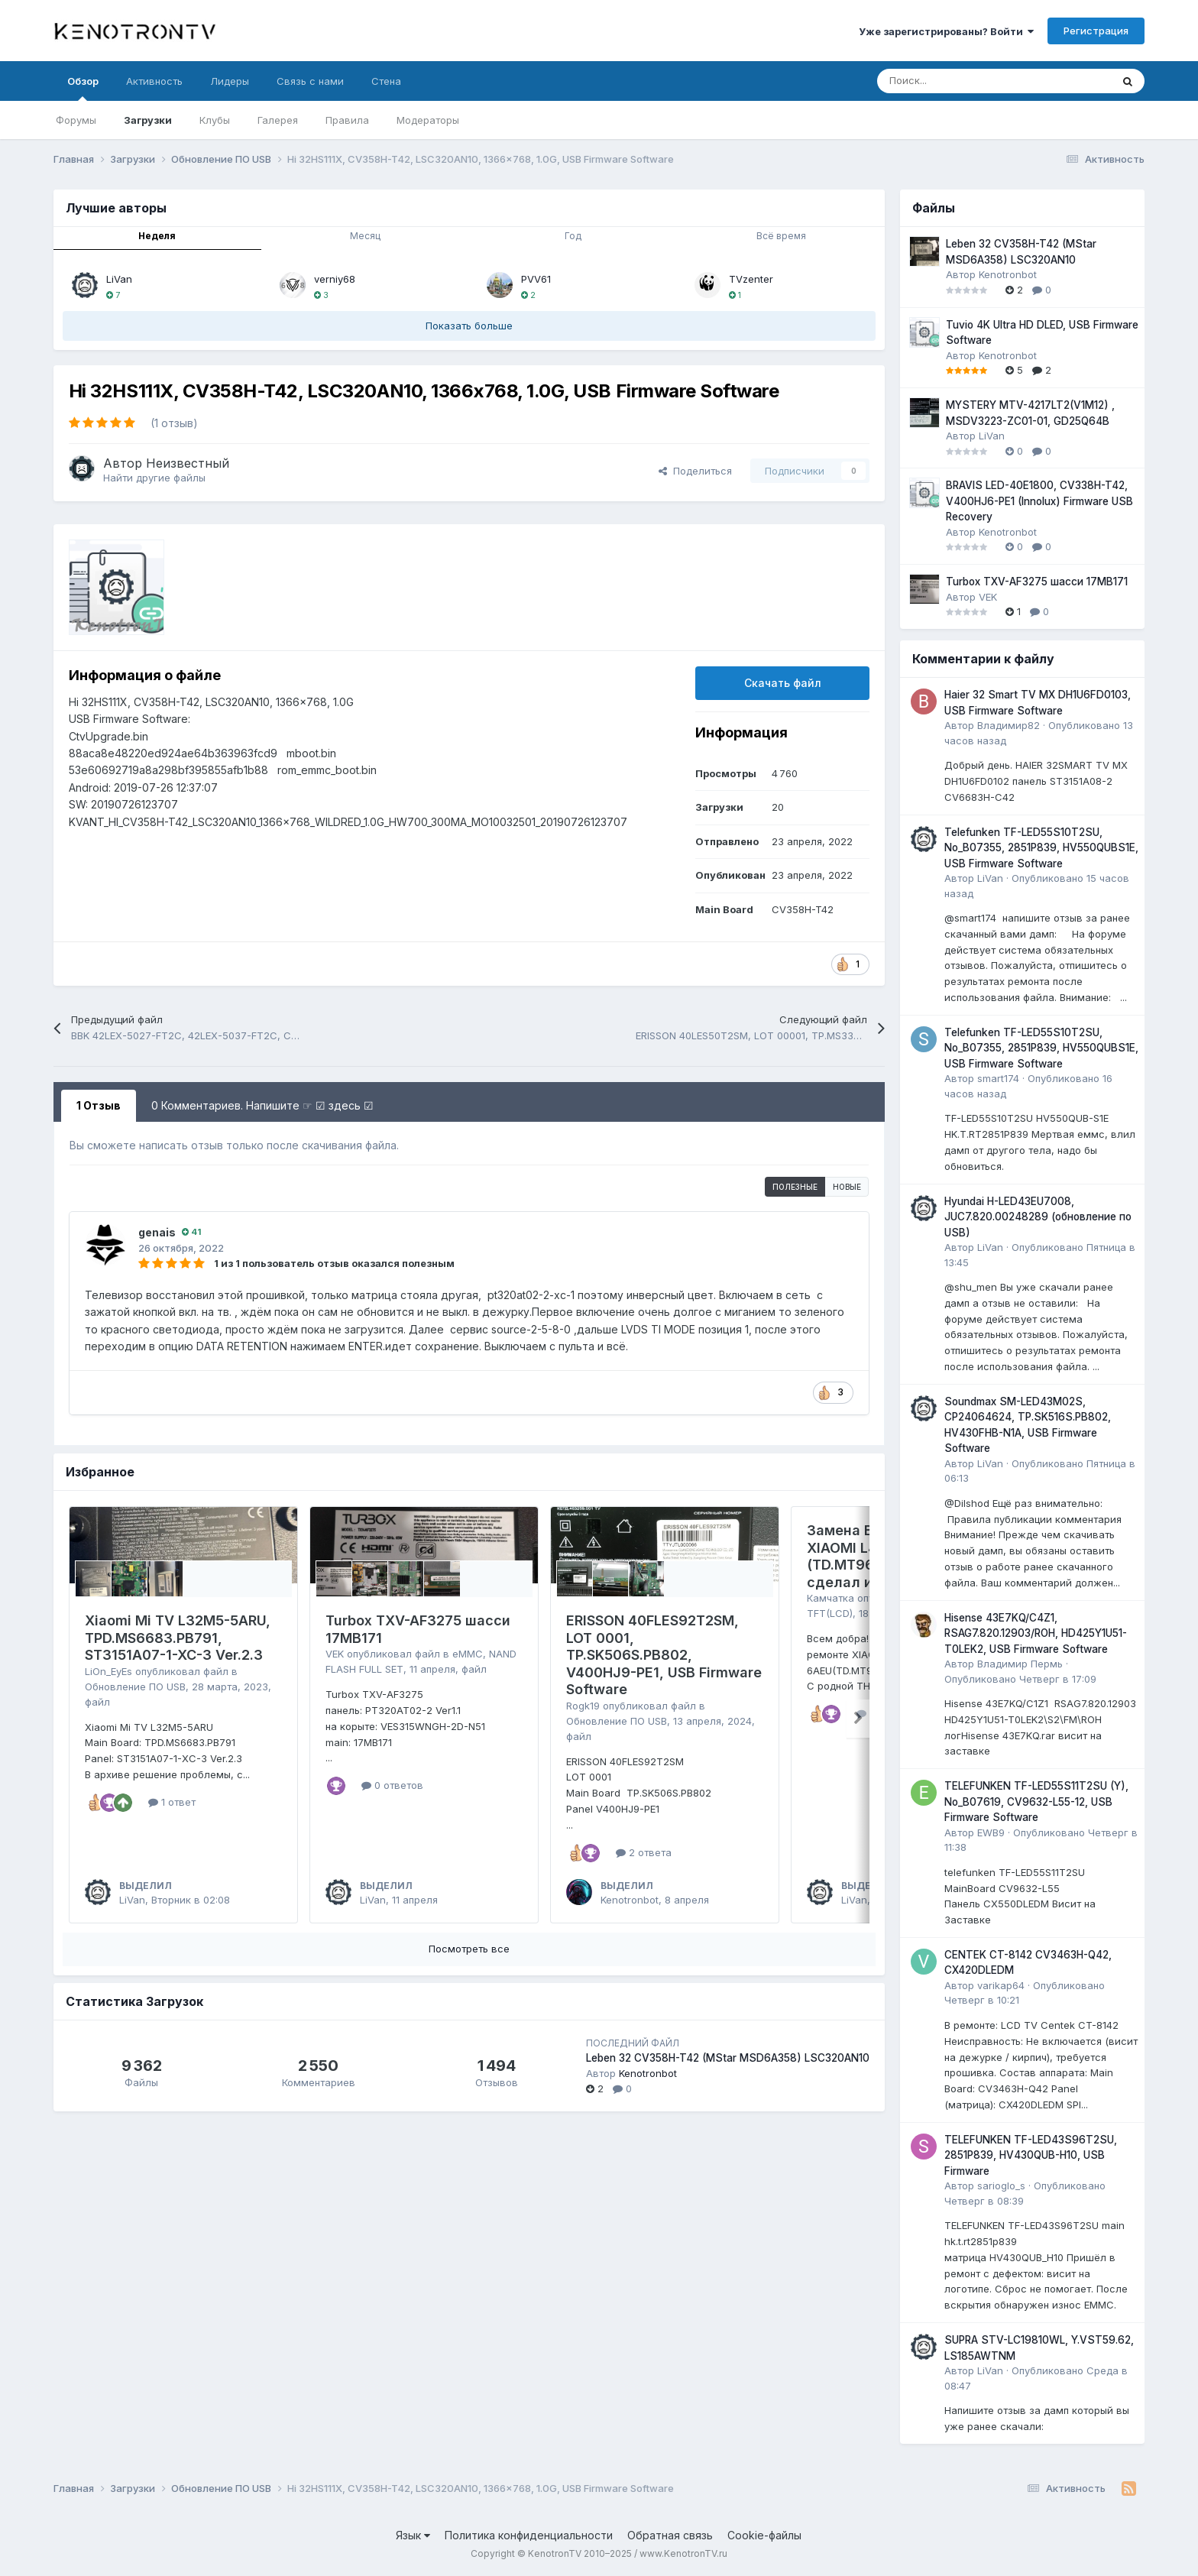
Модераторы (428, 120)
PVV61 (536, 279)
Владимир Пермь (1020, 1663)
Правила (347, 120)
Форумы (76, 120)
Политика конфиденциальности (529, 2535)
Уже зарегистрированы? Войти (946, 31)
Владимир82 (1008, 725)
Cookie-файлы (764, 2535)
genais (157, 1232)
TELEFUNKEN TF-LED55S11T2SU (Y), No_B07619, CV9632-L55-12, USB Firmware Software (1036, 1801)
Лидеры (229, 81)
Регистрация (1096, 30)
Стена (386, 81)
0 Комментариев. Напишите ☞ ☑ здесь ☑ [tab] (262, 1105)
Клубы (214, 120)
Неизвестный (187, 463)
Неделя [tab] (157, 235)
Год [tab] (573, 235)
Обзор (83, 88)
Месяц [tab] (365, 235)
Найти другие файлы (154, 477)
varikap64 (1001, 1985)
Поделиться (695, 471)
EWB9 (991, 1832)
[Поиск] (956, 81)
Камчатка (830, 1598)
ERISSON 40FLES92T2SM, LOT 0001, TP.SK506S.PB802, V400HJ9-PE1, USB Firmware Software (664, 1654)
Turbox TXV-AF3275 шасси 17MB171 (1037, 581)
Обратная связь (670, 2535)
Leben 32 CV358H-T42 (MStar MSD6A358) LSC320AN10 (727, 2058)
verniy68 (334, 279)
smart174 (998, 1078)
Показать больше (469, 325)
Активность (154, 81)
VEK (334, 1654)
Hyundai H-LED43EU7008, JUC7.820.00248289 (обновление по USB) (1038, 1217)
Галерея (277, 120)
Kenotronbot (630, 1900)
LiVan (119, 279)
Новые (847, 1186)
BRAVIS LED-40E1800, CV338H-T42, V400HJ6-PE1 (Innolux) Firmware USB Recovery (1039, 501)
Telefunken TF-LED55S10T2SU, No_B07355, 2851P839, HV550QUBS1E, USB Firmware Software (1041, 848)
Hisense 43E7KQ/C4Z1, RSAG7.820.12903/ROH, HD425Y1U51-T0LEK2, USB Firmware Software (1035, 1633)
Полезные (795, 1186)
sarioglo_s (1001, 2185)
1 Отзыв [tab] (98, 1105)
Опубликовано (1020, 1679)
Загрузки (148, 120)
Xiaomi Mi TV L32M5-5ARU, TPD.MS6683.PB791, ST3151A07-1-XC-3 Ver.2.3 (177, 1637)
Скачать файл (782, 682)
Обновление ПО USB (135, 1686)
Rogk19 (583, 1706)
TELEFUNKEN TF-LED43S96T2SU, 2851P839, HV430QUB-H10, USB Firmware (1030, 2155)
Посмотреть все (469, 1949)
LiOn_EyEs (108, 1671)
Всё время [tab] (781, 235)
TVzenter (751, 279)
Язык (413, 2535)
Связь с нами (310, 81)
